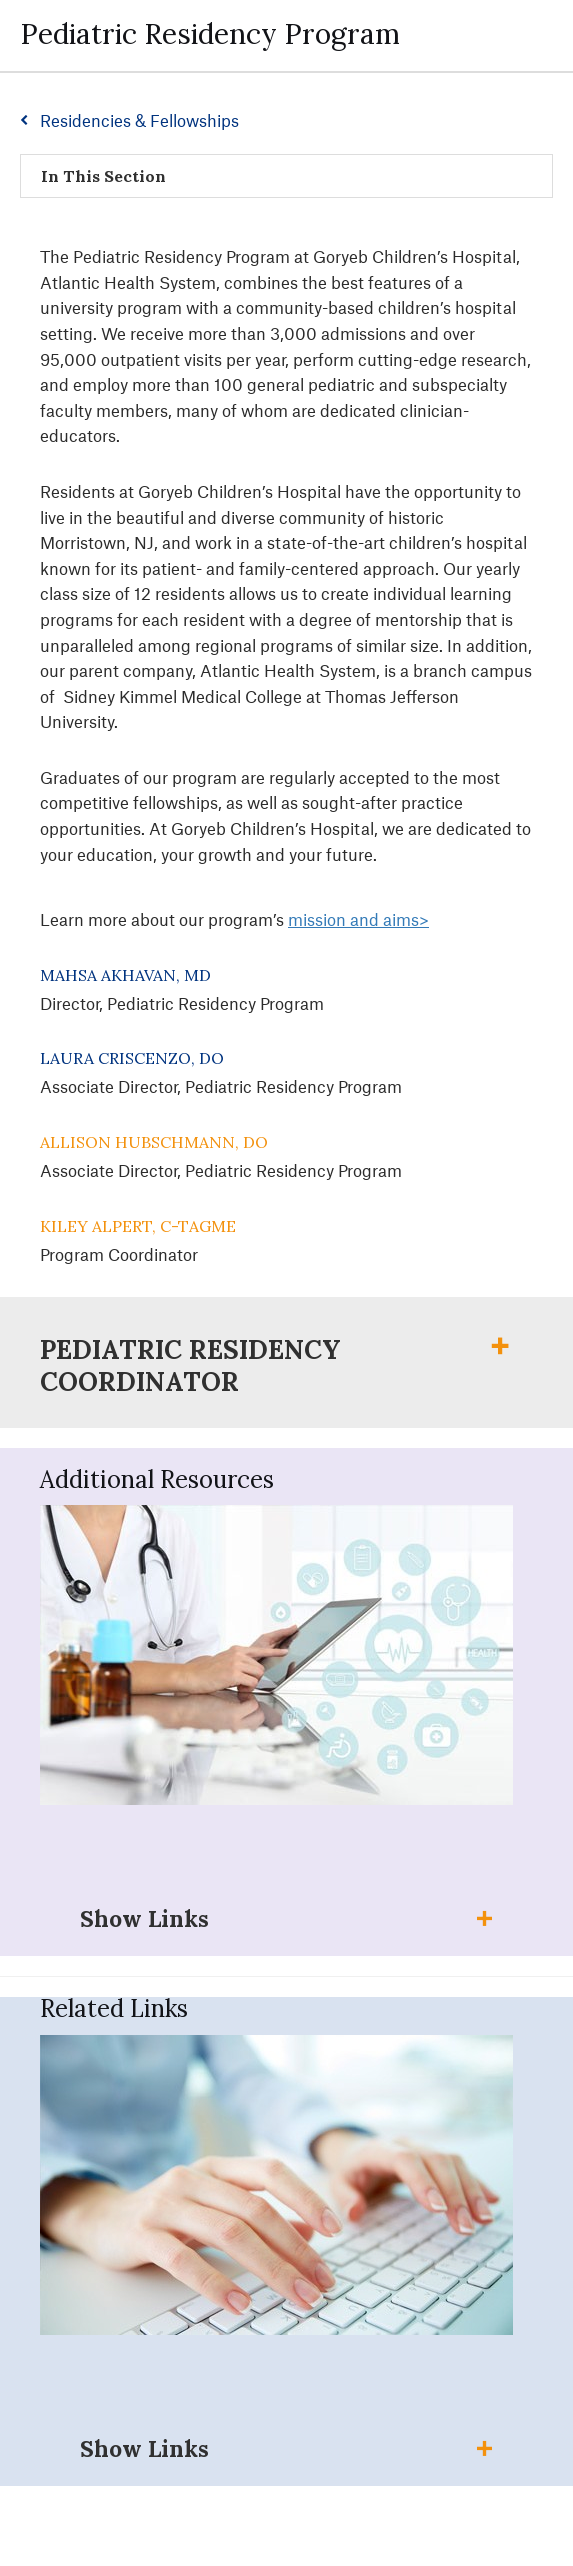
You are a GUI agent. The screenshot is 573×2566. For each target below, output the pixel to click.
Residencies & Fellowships (139, 120)
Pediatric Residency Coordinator (190, 1366)
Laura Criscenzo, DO (132, 1058)
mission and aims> (358, 919)
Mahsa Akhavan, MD (125, 975)
